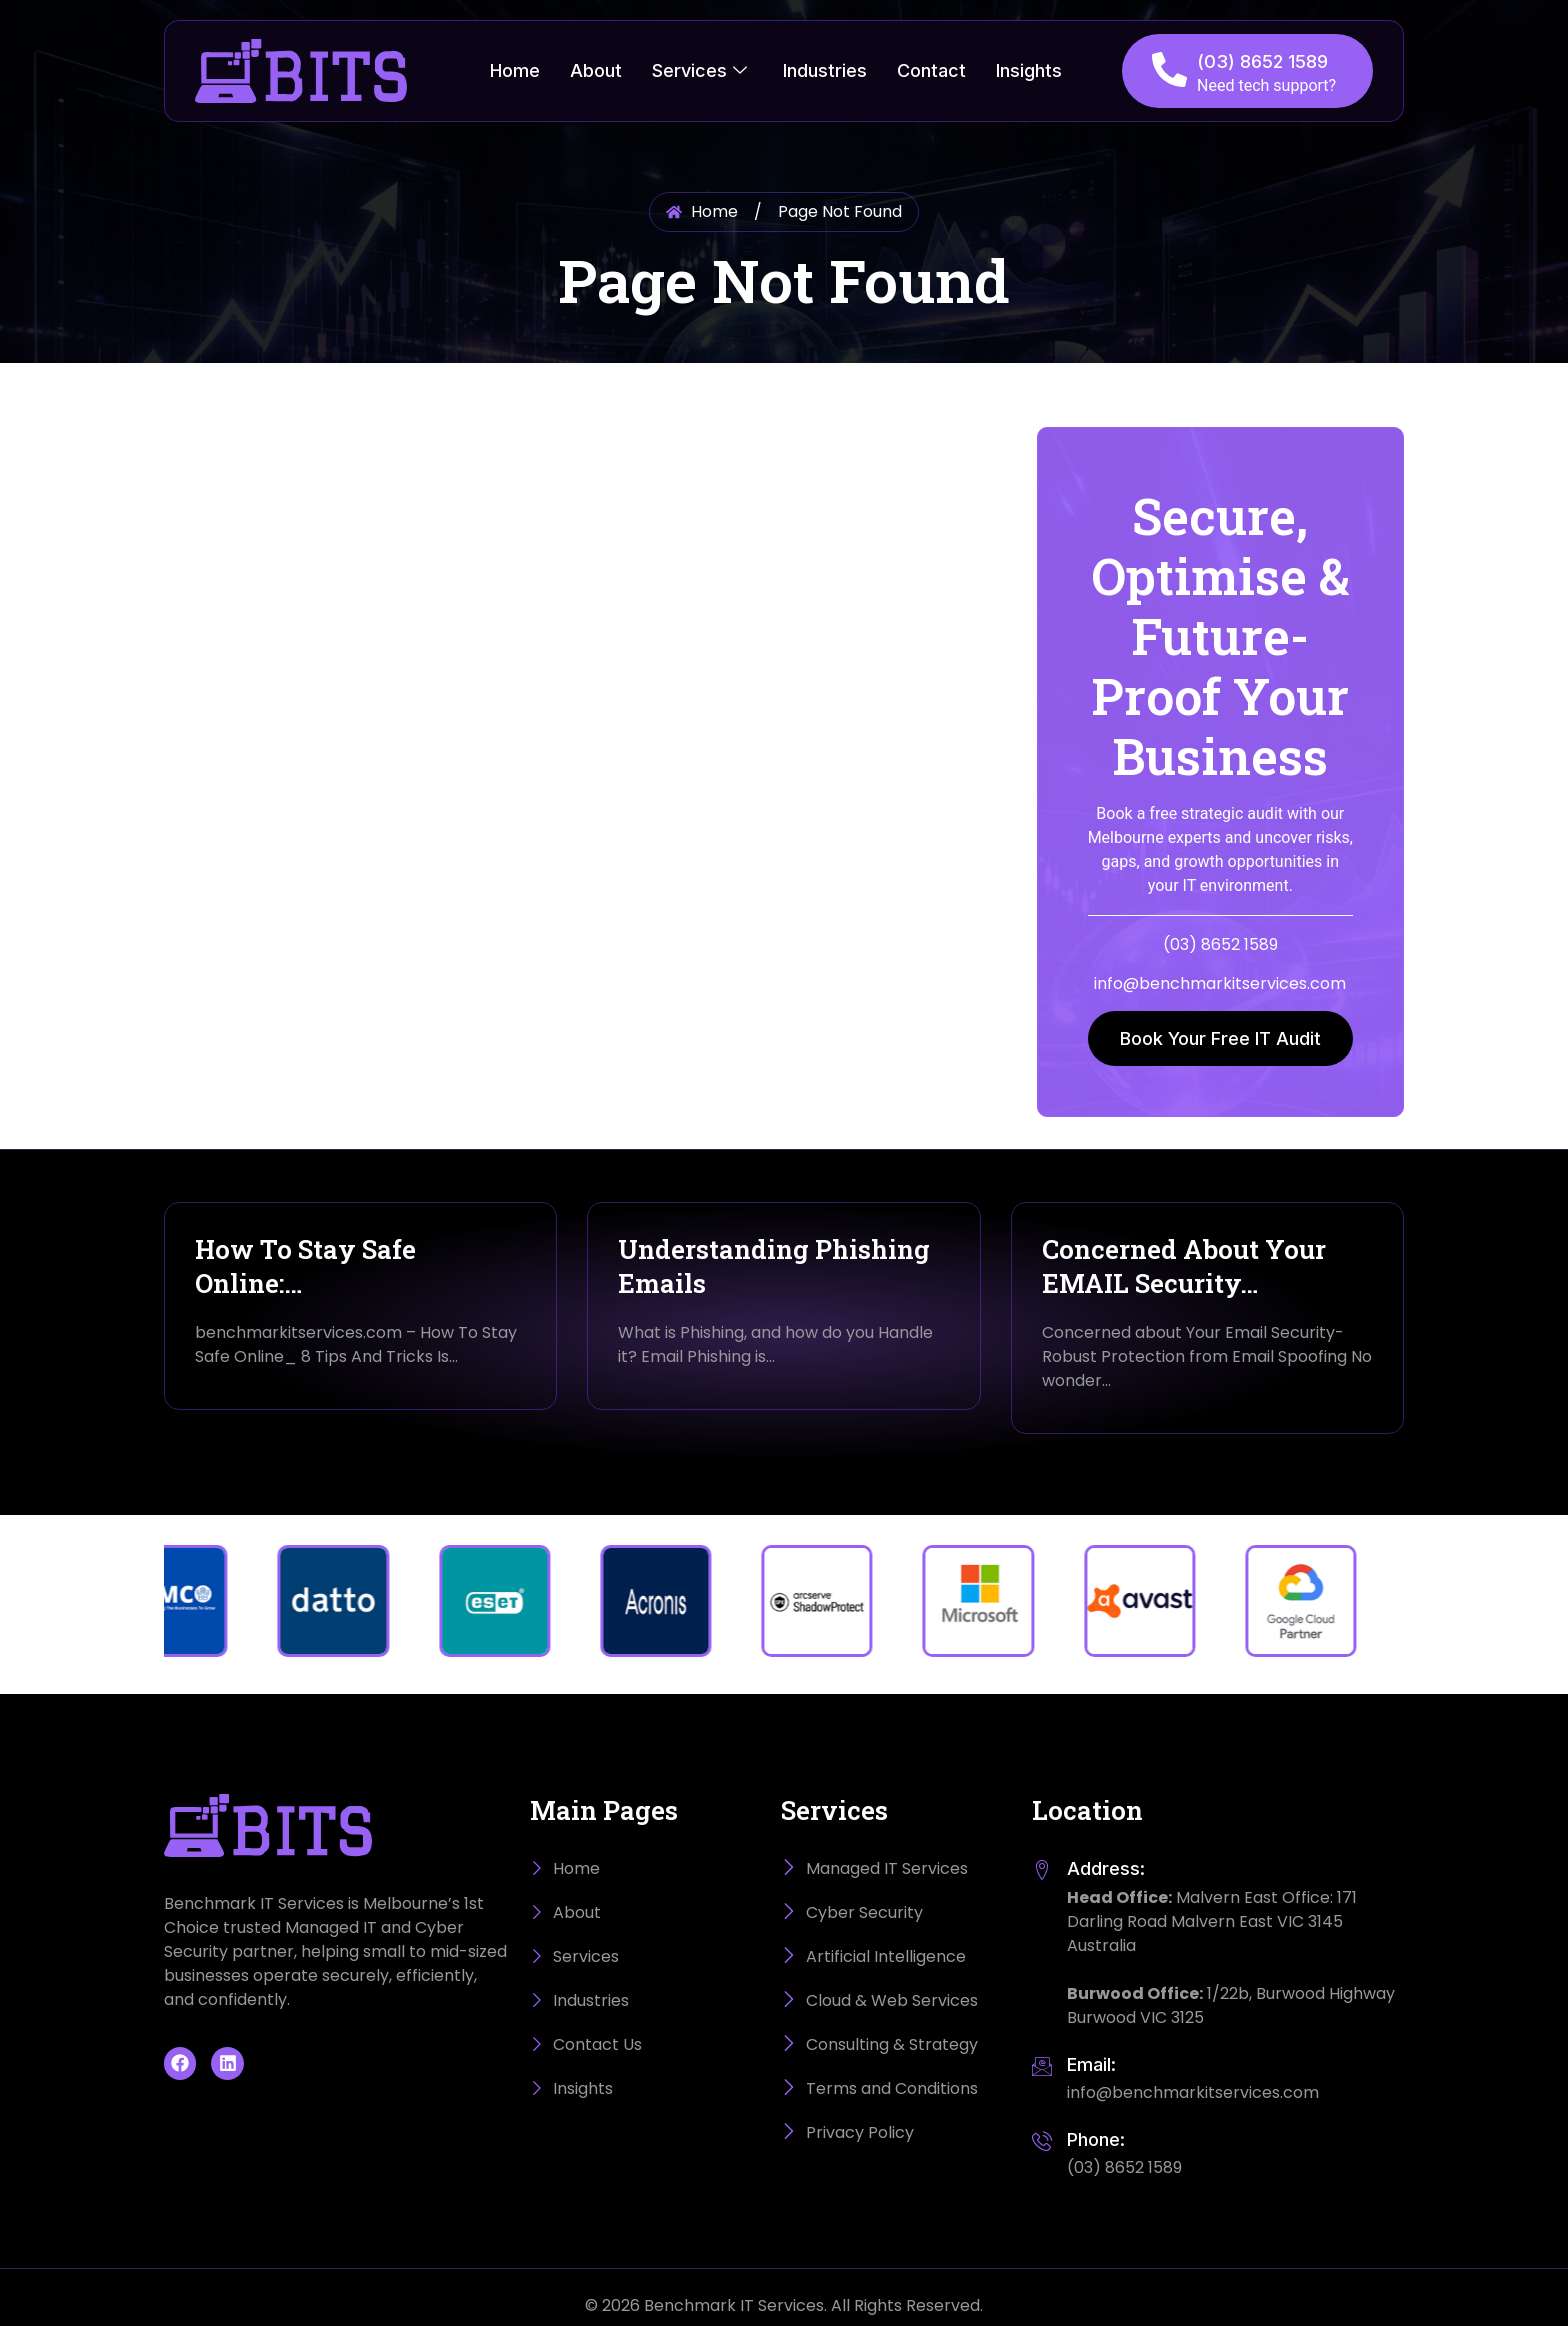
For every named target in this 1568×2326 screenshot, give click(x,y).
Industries (825, 70)
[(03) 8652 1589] (1169, 69)
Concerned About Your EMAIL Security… (1184, 1266)
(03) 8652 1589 (1262, 61)
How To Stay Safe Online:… (305, 1266)
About (596, 70)
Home (515, 70)
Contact (931, 70)
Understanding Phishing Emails (774, 1266)
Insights (1029, 70)
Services (699, 70)
